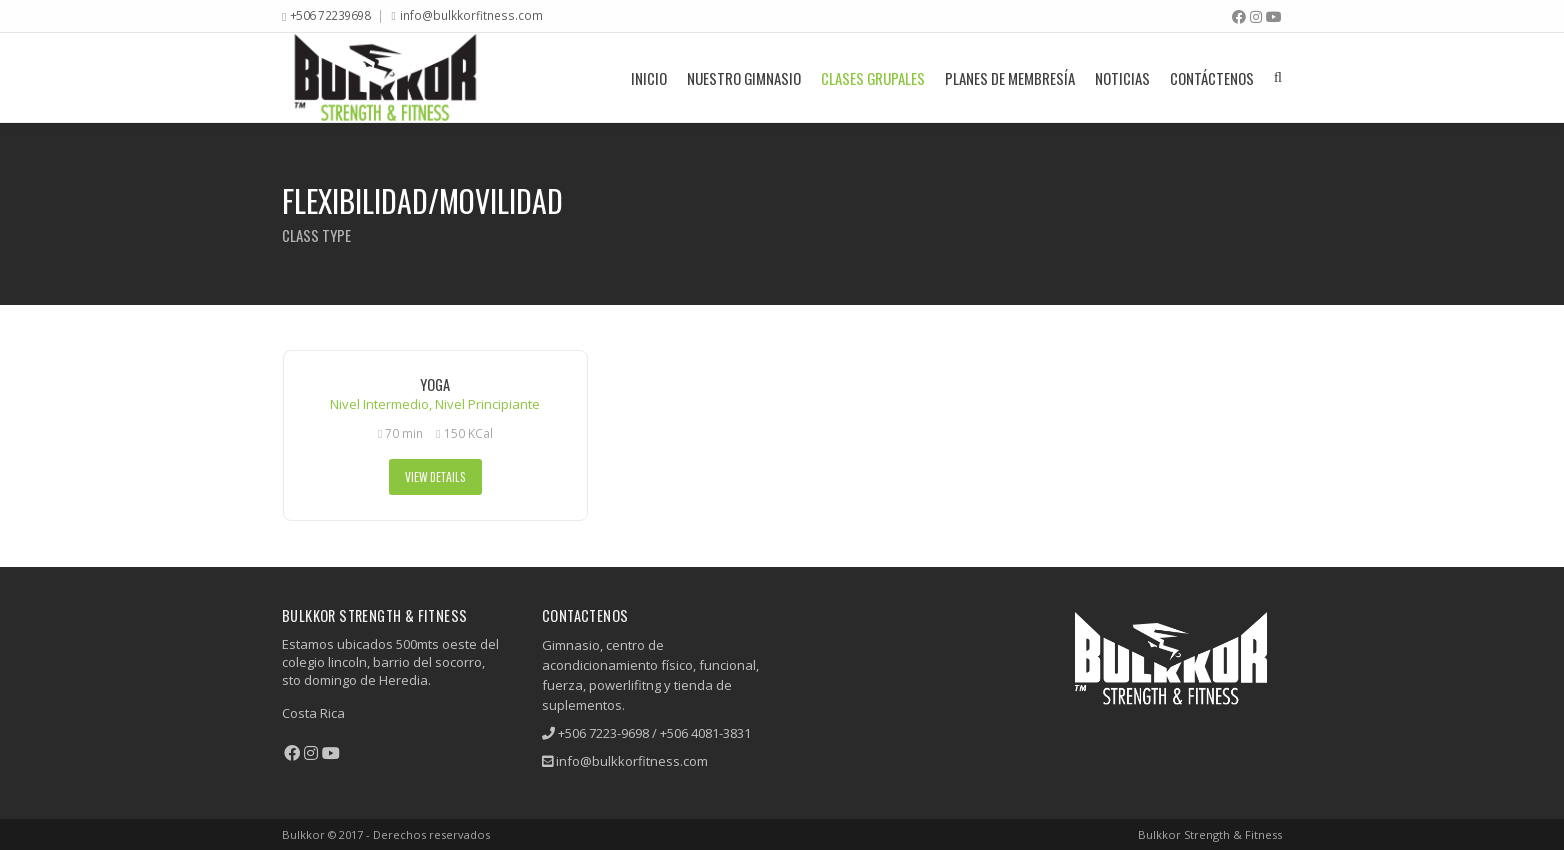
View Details (435, 476)
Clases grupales (873, 78)
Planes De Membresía (1010, 78)
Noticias (1122, 78)
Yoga (435, 384)
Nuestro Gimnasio (744, 78)
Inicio (649, 78)
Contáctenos (1212, 78)
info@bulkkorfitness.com (471, 15)
